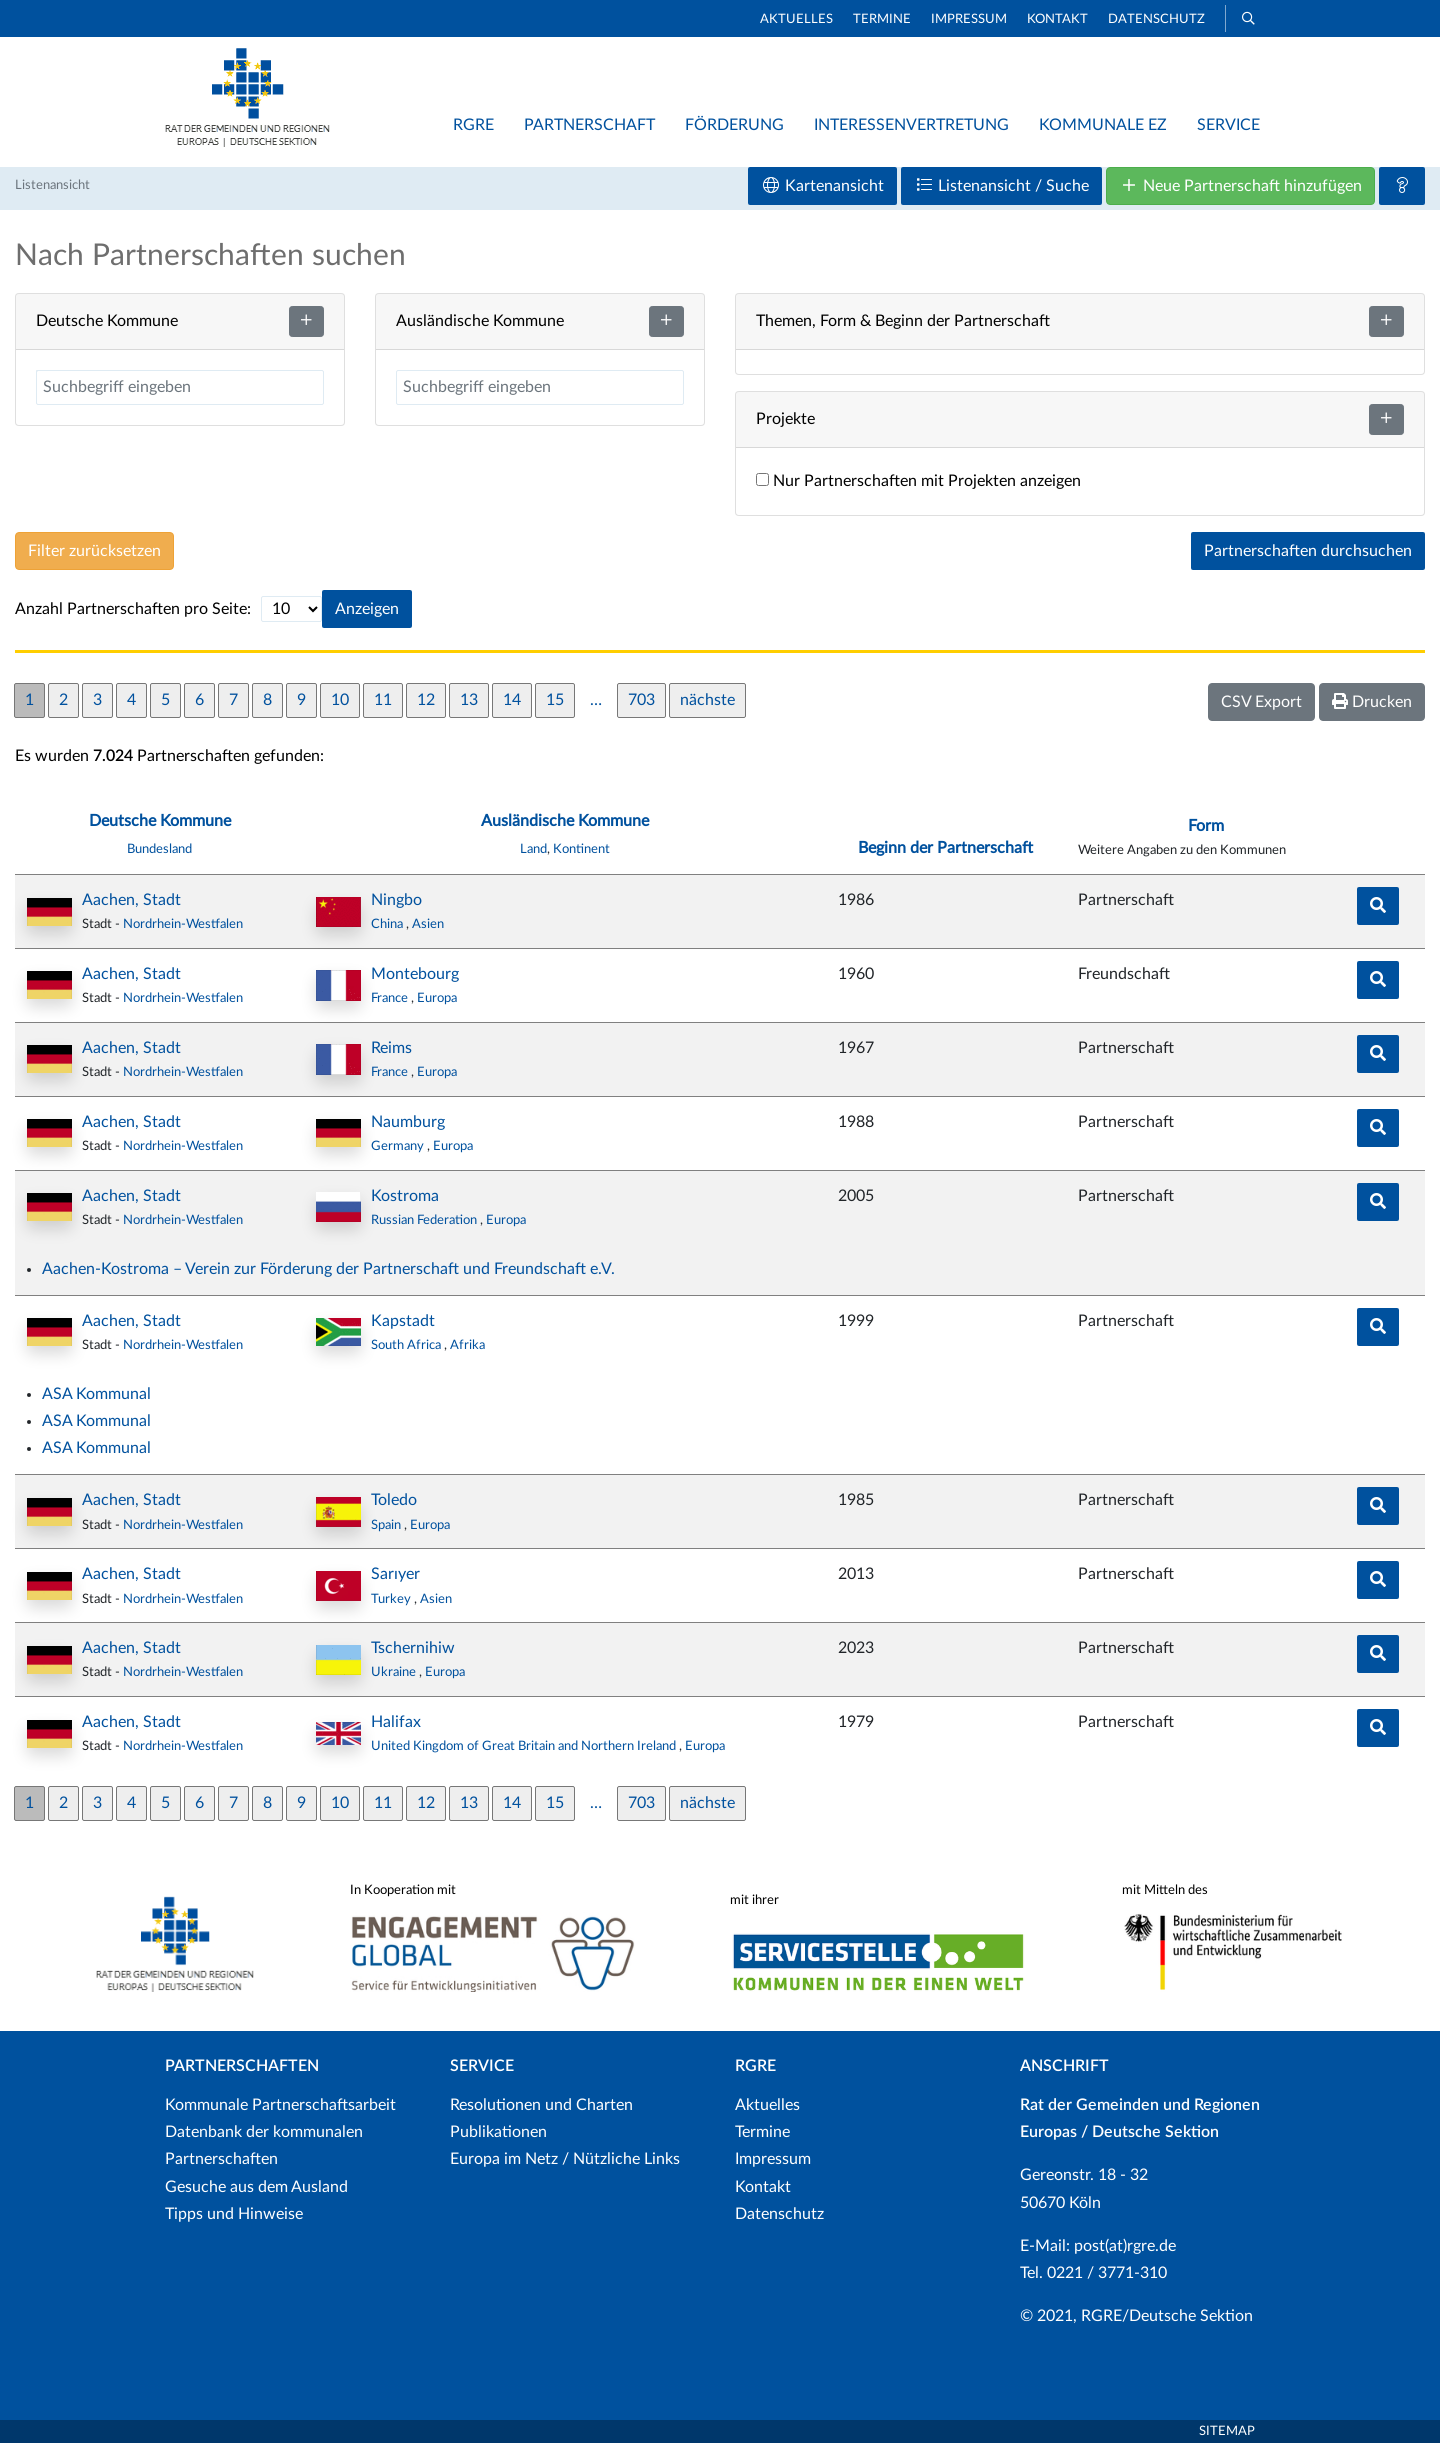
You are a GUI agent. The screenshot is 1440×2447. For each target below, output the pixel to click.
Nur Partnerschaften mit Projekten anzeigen (918, 485)
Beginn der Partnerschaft (945, 852)
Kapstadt (403, 1325)
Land (533, 853)
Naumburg (408, 1126)
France (391, 1002)
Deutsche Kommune (160, 825)
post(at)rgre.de (1125, 2250)
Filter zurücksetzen (94, 555)
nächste (707, 704)
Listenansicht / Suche (1001, 189)
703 (641, 704)
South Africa (407, 1349)
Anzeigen (367, 613)
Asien (428, 928)
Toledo (394, 1504)
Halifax (396, 1726)
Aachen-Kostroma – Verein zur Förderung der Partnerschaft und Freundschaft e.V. (328, 1273)
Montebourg (415, 978)
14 (512, 704)
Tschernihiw (413, 1652)
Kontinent (581, 853)
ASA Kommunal (96, 1398)
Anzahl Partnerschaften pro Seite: (133, 613)
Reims (391, 1052)
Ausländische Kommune (565, 825)
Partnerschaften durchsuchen (1308, 555)
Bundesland (159, 853)
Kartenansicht (822, 189)
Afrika (467, 1349)
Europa (437, 1002)
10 (340, 704)
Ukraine (395, 1676)
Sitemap (1227, 2434)
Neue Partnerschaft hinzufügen (1240, 189)
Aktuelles (796, 19)
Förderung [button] (734, 125)
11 (383, 704)
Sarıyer (395, 1578)
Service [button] (1228, 125)
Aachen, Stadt (131, 904)
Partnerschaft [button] (589, 125)
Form (1206, 830)
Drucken (1372, 705)
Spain (387, 1529)
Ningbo (396, 904)
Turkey (392, 1602)
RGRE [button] (473, 125)
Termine (882, 19)
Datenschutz (1156, 19)
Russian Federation (425, 1224)
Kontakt (1057, 19)
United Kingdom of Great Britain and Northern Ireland (525, 1750)
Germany (399, 1150)
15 (555, 704)
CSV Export (1261, 706)
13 (469, 704)
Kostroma (405, 1200)
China (388, 928)
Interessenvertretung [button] (911, 125)
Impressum (969, 19)
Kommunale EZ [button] (1103, 125)
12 (426, 704)
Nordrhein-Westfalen (183, 928)
